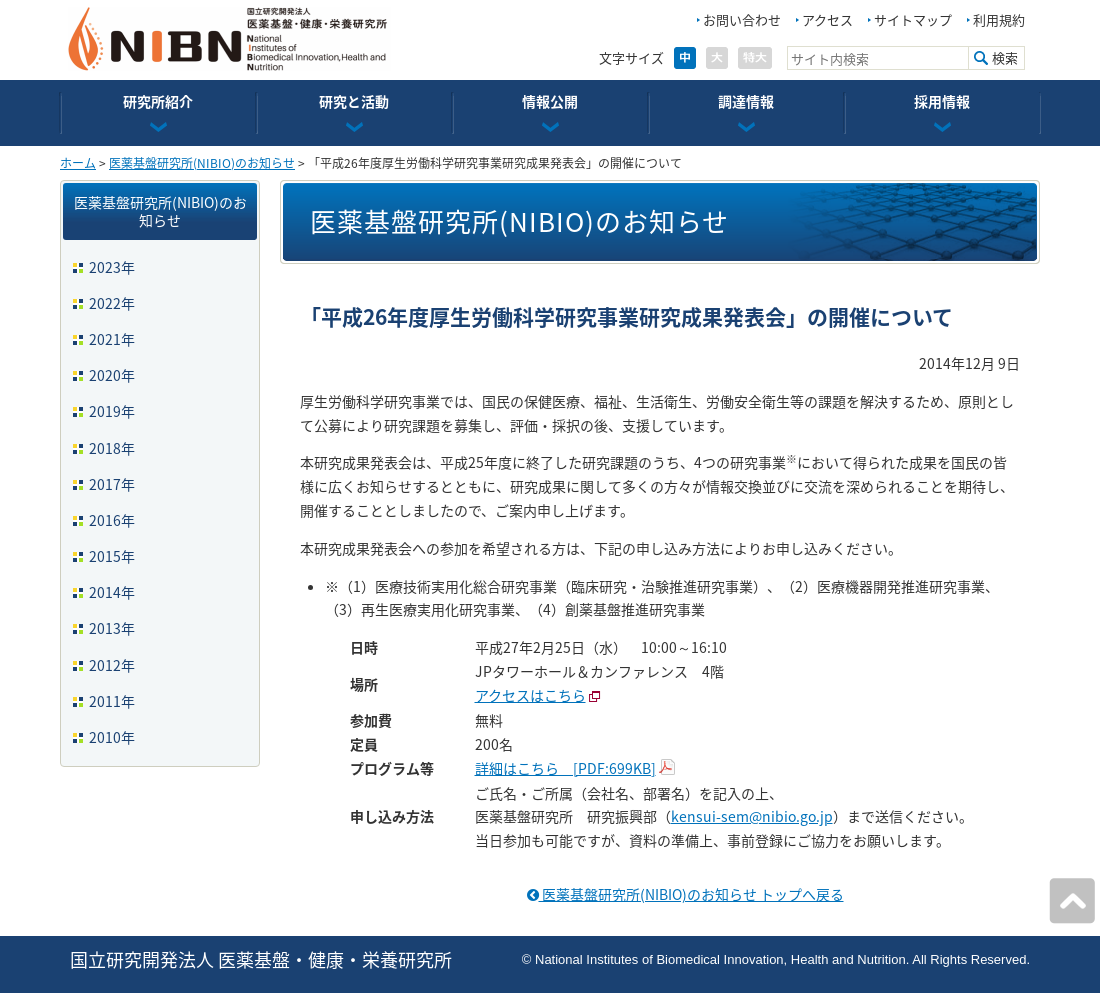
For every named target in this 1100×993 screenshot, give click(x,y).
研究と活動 (354, 101)
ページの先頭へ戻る (1072, 901)
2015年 (112, 556)
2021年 (112, 339)
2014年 (112, 592)
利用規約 (999, 19)
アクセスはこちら (530, 695)
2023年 (112, 267)
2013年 (112, 628)
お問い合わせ (742, 19)
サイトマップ (913, 19)
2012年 (112, 665)
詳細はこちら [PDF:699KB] (565, 768)
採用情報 (942, 101)
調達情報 (746, 101)
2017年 (112, 484)
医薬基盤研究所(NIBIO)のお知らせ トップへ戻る (685, 894)
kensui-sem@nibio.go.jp (752, 816)
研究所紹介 (158, 101)
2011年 (112, 701)
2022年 (112, 303)
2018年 (112, 448)
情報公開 (550, 101)
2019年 (112, 411)
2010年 (112, 737)
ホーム (78, 163)
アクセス (827, 19)
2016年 (112, 520)
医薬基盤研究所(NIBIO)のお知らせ (202, 163)
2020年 (112, 375)
